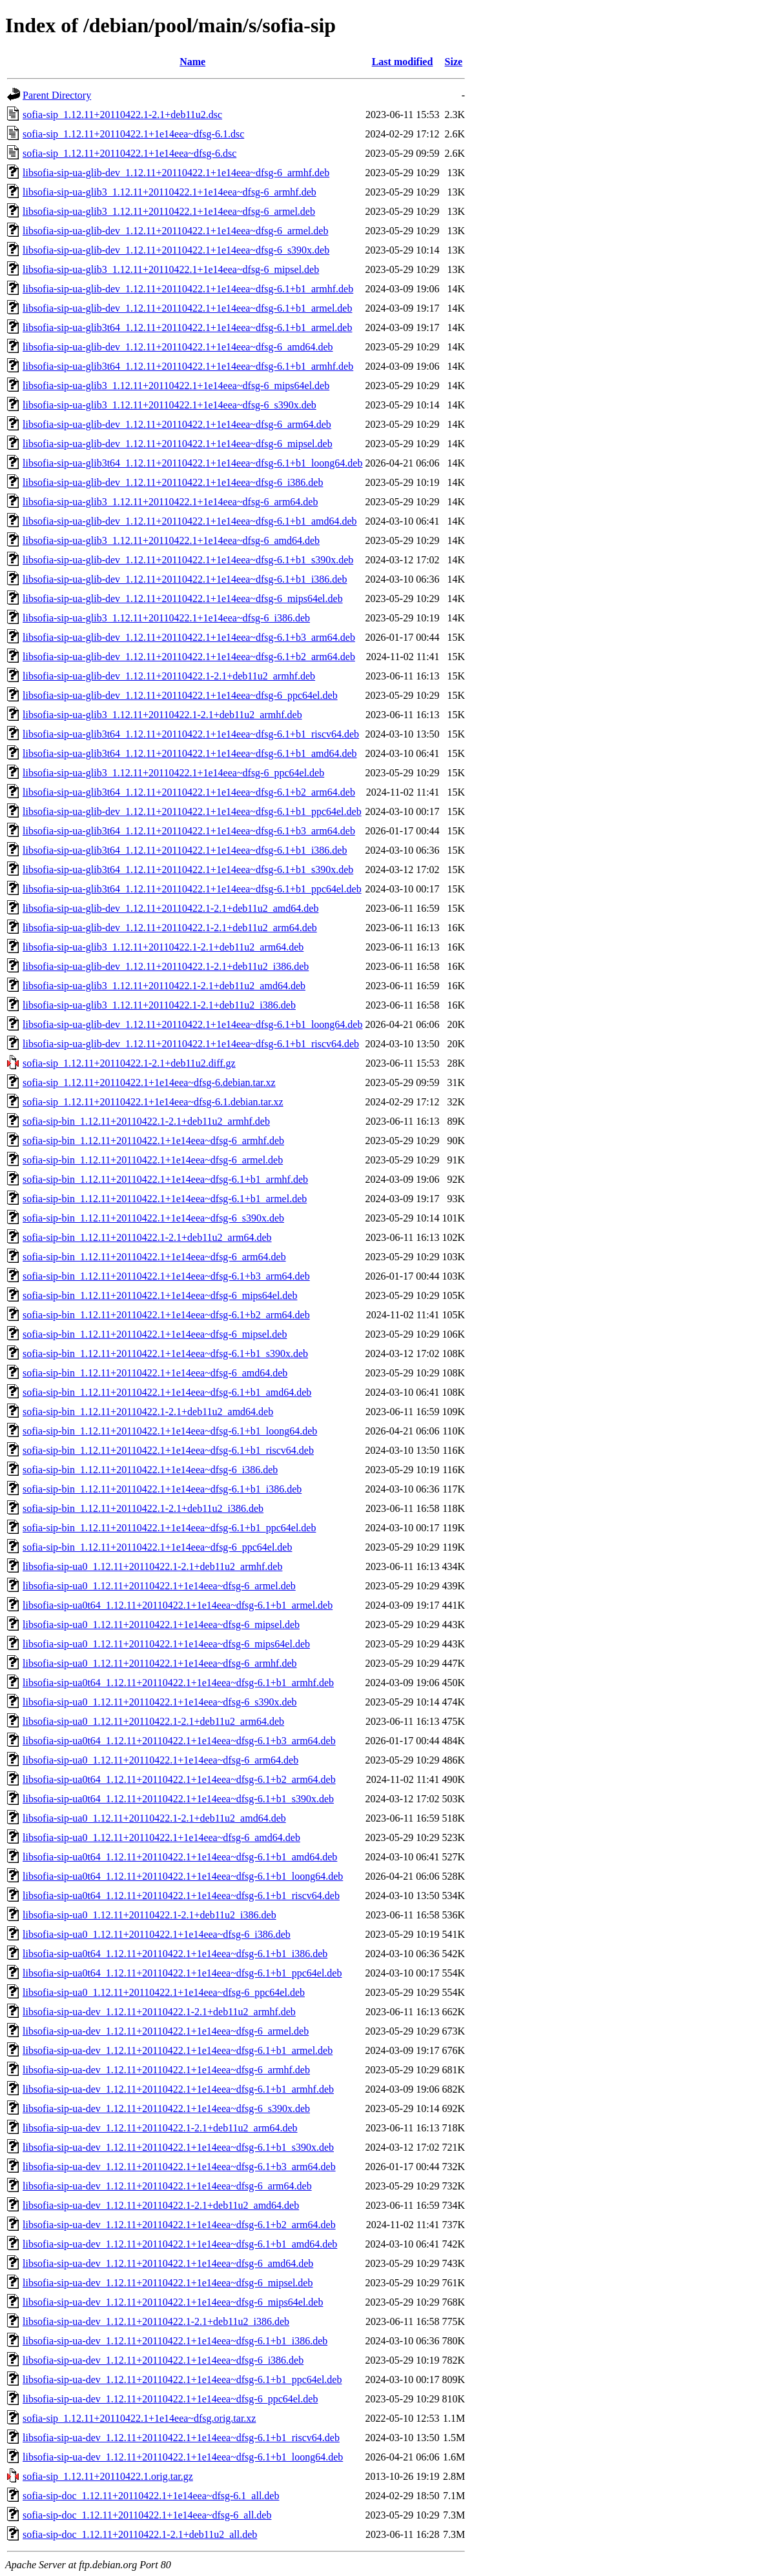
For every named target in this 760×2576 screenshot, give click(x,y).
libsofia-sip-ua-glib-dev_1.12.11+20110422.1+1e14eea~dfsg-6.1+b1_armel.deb (187, 308)
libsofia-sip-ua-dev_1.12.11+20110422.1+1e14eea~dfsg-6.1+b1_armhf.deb (178, 2089)
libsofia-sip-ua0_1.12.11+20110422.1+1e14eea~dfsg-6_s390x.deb (160, 1701)
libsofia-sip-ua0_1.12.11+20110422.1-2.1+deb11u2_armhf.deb (152, 1566)
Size (454, 61)
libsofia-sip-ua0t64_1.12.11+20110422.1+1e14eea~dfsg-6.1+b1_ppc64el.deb (182, 1972)
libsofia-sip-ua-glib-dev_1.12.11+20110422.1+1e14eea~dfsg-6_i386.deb (173, 482)
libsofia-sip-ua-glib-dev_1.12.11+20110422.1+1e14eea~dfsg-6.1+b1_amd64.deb (190, 521)
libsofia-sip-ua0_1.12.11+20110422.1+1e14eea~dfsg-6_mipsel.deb (161, 1624)
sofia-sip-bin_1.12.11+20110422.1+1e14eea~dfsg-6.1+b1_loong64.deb (170, 1430)
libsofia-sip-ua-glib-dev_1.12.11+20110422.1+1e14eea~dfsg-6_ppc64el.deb (180, 695)
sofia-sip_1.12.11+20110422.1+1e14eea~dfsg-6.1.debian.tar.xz (153, 1101)
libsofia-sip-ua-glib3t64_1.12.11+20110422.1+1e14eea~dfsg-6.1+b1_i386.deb (185, 850)
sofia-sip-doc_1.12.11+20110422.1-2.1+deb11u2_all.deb (140, 2534)
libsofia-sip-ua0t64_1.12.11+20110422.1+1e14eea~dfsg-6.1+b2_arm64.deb (179, 1779)
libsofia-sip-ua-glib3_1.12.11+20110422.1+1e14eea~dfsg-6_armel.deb (169, 211)
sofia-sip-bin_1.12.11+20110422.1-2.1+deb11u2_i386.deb (143, 1508)
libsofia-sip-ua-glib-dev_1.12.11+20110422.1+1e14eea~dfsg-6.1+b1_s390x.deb (188, 559)
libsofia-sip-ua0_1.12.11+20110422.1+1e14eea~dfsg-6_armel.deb (159, 1585)
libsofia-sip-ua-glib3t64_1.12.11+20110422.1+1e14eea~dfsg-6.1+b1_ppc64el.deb (192, 888)
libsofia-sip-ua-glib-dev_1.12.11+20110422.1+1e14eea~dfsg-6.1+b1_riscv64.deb (191, 1043)
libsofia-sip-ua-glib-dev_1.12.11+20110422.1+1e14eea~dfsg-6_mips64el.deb (183, 598)
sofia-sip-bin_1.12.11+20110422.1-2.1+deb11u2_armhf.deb (146, 1121)
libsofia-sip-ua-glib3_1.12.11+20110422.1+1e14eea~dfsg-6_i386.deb (166, 617)
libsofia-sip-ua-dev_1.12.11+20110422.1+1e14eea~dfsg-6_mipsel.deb (168, 2282)
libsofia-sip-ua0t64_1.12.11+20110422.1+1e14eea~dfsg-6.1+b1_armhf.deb (178, 1682)
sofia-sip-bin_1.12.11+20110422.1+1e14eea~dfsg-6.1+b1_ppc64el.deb (169, 1527)
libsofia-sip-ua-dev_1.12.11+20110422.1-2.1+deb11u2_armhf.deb (159, 2011)
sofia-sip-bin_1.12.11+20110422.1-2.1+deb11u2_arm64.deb (147, 1237)
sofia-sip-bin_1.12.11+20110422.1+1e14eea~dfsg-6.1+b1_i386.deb (162, 1489)
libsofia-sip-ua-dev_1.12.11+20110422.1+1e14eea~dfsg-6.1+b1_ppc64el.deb (182, 2379)
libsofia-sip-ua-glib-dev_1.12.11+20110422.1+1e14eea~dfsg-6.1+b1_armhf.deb (188, 288)
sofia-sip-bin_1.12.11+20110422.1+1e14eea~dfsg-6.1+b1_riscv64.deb (168, 1450)
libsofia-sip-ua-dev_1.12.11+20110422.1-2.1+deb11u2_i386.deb (156, 2321)
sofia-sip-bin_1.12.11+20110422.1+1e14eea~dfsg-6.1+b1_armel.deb (165, 1198)
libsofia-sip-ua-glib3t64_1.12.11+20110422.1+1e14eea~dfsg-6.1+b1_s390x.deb (188, 869)
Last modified (402, 61)
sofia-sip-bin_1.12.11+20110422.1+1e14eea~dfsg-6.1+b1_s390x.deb (165, 1353)
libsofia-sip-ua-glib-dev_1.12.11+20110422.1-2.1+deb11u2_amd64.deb (170, 908)
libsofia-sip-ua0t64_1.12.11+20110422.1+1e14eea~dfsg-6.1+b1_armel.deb (178, 1605)
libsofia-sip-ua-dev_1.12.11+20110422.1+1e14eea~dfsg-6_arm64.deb (167, 2185)
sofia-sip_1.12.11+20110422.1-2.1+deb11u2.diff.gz (129, 1063)
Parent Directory (57, 95)
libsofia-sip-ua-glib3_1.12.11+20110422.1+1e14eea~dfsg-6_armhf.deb (169, 191)
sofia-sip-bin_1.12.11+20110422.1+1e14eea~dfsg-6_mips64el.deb (160, 1295)
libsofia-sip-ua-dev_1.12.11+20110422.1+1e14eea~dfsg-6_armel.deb (166, 2031)
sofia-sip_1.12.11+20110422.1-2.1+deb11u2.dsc (122, 114)
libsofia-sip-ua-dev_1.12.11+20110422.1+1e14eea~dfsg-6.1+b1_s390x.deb (178, 2147)
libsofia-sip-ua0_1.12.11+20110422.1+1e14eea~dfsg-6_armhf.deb (160, 1663)
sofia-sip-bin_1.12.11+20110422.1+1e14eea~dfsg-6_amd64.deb (155, 1372)
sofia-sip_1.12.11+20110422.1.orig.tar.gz (108, 2476)
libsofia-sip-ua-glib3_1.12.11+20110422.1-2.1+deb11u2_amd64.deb (164, 985)
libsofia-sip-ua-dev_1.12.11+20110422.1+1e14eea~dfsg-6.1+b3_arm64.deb (179, 2166)
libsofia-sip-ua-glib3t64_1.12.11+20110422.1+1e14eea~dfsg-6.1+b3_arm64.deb (189, 830)
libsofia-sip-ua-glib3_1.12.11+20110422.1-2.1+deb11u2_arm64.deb (163, 946)
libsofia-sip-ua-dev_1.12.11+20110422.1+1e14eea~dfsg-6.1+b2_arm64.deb (179, 2224)
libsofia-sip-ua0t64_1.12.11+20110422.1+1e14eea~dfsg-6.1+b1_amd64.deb (180, 1856)
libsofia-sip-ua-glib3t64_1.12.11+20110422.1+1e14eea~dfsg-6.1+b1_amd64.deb (190, 753)
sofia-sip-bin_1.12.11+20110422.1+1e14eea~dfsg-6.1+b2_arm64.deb (166, 1314)
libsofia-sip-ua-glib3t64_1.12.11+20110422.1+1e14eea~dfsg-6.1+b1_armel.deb (187, 327)
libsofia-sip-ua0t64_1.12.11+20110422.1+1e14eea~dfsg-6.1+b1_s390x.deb (178, 1798)
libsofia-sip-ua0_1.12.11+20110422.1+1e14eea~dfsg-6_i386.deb (157, 1934)
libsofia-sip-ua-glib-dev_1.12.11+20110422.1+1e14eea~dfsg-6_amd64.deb (178, 346)
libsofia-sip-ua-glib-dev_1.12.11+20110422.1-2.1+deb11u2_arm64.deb (170, 927)
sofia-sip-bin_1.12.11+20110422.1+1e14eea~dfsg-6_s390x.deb (153, 1218)
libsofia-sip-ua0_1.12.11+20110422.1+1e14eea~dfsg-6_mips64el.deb (166, 1643)
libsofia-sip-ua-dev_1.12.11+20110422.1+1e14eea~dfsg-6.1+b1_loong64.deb (183, 2456)
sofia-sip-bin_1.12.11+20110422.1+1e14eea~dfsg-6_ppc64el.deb (157, 1547)
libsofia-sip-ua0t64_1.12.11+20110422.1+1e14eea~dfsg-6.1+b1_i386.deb (175, 1953)
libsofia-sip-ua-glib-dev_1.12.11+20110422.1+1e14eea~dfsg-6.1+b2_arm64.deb (189, 656)
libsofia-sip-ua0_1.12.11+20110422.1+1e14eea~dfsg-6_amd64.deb (161, 1837)
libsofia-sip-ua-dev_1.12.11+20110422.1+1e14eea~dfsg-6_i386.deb (163, 2360)
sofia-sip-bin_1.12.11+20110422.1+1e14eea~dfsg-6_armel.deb (153, 1159)
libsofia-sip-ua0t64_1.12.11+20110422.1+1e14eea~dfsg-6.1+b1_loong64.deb (183, 1876)
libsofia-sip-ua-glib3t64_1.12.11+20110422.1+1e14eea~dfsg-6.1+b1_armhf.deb (188, 366)
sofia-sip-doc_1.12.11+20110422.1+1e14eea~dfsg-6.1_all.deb (151, 2495)
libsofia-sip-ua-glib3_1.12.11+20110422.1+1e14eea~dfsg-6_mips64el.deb (176, 385)
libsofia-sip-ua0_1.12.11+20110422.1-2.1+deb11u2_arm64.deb (153, 1721)
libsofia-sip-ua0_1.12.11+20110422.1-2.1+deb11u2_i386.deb (149, 1914)
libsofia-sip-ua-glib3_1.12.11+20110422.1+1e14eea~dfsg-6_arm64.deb (170, 501)
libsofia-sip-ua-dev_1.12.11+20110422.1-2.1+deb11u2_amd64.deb (161, 2205)
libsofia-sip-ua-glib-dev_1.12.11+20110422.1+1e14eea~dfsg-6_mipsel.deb (178, 443)
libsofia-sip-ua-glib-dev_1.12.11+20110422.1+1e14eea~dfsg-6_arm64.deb (177, 424)
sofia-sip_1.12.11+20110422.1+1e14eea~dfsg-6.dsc (129, 153)
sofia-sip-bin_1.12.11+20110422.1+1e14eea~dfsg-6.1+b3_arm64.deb (166, 1276)
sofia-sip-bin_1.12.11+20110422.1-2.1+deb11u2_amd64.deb (148, 1411)
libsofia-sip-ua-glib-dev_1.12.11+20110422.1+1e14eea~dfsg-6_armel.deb (175, 230)
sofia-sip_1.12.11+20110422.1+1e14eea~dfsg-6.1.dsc (133, 133)
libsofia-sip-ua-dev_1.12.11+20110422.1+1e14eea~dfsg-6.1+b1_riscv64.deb (181, 2437)
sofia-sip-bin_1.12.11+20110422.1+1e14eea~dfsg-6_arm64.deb (154, 1256)
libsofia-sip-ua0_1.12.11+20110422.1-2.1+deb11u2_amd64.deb (154, 1818)
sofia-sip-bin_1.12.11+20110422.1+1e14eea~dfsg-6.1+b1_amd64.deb (167, 1392)
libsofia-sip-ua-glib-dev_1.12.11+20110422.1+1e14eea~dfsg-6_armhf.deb (176, 172)
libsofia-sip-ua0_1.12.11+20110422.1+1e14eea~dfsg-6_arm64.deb (160, 1760)
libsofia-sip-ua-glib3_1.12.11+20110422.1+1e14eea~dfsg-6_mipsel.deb (171, 269)
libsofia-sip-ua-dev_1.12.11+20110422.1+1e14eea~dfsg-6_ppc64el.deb (170, 2398)
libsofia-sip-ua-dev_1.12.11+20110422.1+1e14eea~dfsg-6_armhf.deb (166, 2069)
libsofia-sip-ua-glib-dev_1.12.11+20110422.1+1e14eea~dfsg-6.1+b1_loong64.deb (192, 1024)
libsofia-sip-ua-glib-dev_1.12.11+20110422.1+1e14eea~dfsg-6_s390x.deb (176, 250)
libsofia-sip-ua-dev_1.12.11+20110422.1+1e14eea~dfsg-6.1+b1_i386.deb (175, 2340)
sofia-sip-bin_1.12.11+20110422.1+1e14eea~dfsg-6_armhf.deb (153, 1140)
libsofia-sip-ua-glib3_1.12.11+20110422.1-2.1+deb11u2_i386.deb (159, 1005)
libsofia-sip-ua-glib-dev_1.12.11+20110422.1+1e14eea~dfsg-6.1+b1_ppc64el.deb (192, 811)
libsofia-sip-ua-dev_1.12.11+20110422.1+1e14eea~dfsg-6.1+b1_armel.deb (178, 2050)
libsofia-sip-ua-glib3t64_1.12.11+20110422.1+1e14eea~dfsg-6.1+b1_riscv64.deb (191, 734)
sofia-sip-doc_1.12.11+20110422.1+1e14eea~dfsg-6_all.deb (147, 2515)
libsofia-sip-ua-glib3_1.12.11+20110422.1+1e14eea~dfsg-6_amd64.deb (171, 540)
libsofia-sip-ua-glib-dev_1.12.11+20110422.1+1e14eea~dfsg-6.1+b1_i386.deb (185, 579)
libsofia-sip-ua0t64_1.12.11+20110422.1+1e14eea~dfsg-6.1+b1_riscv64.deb (181, 1895)
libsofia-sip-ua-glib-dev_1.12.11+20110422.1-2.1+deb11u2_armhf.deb (169, 675)
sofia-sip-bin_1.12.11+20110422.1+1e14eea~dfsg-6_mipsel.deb (155, 1334)
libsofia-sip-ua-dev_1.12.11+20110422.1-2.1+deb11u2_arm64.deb (160, 2127)
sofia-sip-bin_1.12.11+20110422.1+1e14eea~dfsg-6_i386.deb (150, 1469)
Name (192, 61)
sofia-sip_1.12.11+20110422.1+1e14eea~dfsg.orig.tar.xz (139, 2418)
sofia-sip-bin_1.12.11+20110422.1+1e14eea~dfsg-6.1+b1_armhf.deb (165, 1179)
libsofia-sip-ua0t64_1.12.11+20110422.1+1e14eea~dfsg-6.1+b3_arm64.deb (179, 1740)
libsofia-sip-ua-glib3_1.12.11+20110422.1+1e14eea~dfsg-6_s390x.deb (169, 404)
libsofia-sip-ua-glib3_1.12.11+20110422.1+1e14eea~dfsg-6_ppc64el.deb (173, 772)
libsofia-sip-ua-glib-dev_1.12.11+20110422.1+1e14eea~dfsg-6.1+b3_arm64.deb (189, 637)
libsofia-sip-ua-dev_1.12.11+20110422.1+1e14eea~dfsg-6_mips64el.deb (173, 2302)
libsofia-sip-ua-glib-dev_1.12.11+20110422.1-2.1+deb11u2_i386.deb (166, 966)
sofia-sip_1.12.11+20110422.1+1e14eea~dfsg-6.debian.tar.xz (149, 1082)
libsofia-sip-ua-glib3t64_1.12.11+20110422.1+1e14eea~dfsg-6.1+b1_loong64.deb (192, 463)
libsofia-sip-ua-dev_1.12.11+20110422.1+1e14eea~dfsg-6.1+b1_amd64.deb (180, 2244)
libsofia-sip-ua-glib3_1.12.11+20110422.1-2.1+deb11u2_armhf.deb (162, 714)
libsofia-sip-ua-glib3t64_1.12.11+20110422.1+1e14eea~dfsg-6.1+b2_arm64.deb (189, 792)
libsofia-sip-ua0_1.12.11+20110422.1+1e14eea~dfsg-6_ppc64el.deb (164, 1992)
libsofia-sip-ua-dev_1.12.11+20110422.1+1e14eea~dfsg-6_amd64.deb (168, 2263)
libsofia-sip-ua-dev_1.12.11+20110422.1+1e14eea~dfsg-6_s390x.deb (166, 2108)
